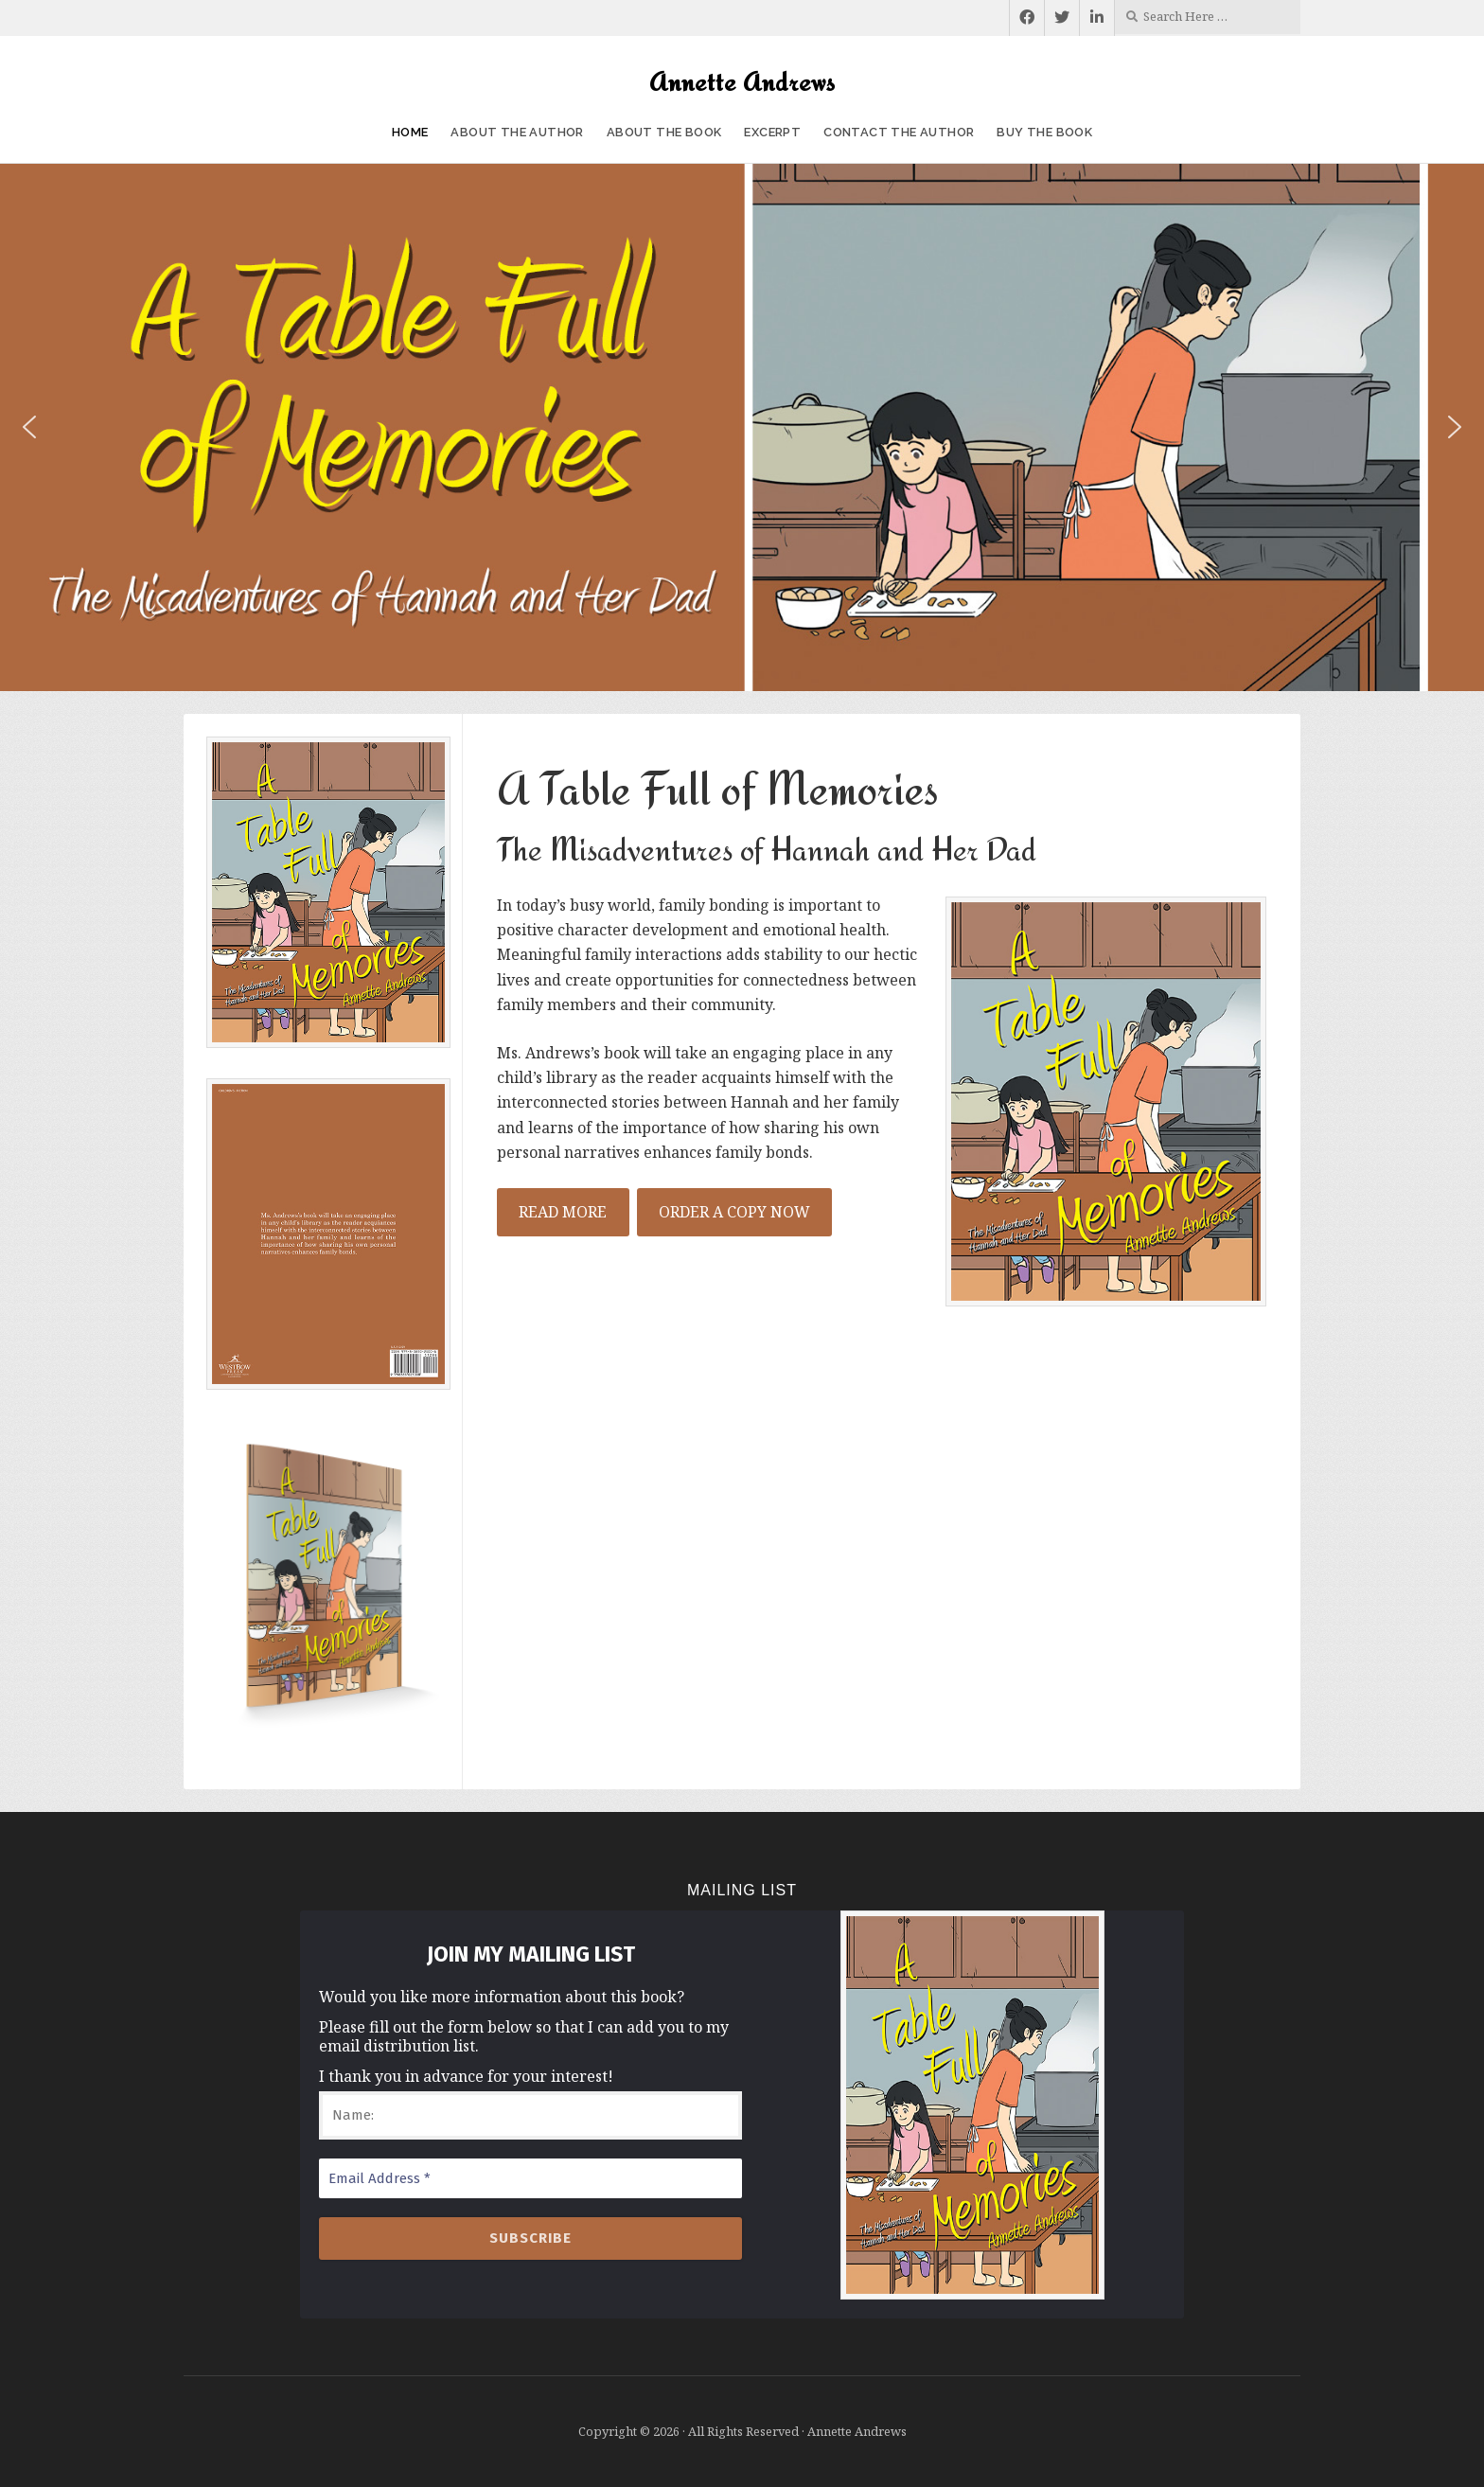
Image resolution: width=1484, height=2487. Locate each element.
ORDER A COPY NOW (734, 1211)
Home (410, 132)
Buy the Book (1044, 132)
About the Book (664, 132)
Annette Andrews (742, 81)
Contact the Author (898, 132)
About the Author (516, 132)
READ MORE (563, 1211)
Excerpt (772, 132)
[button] (29, 427)
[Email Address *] (530, 2178)
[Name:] (530, 2115)
